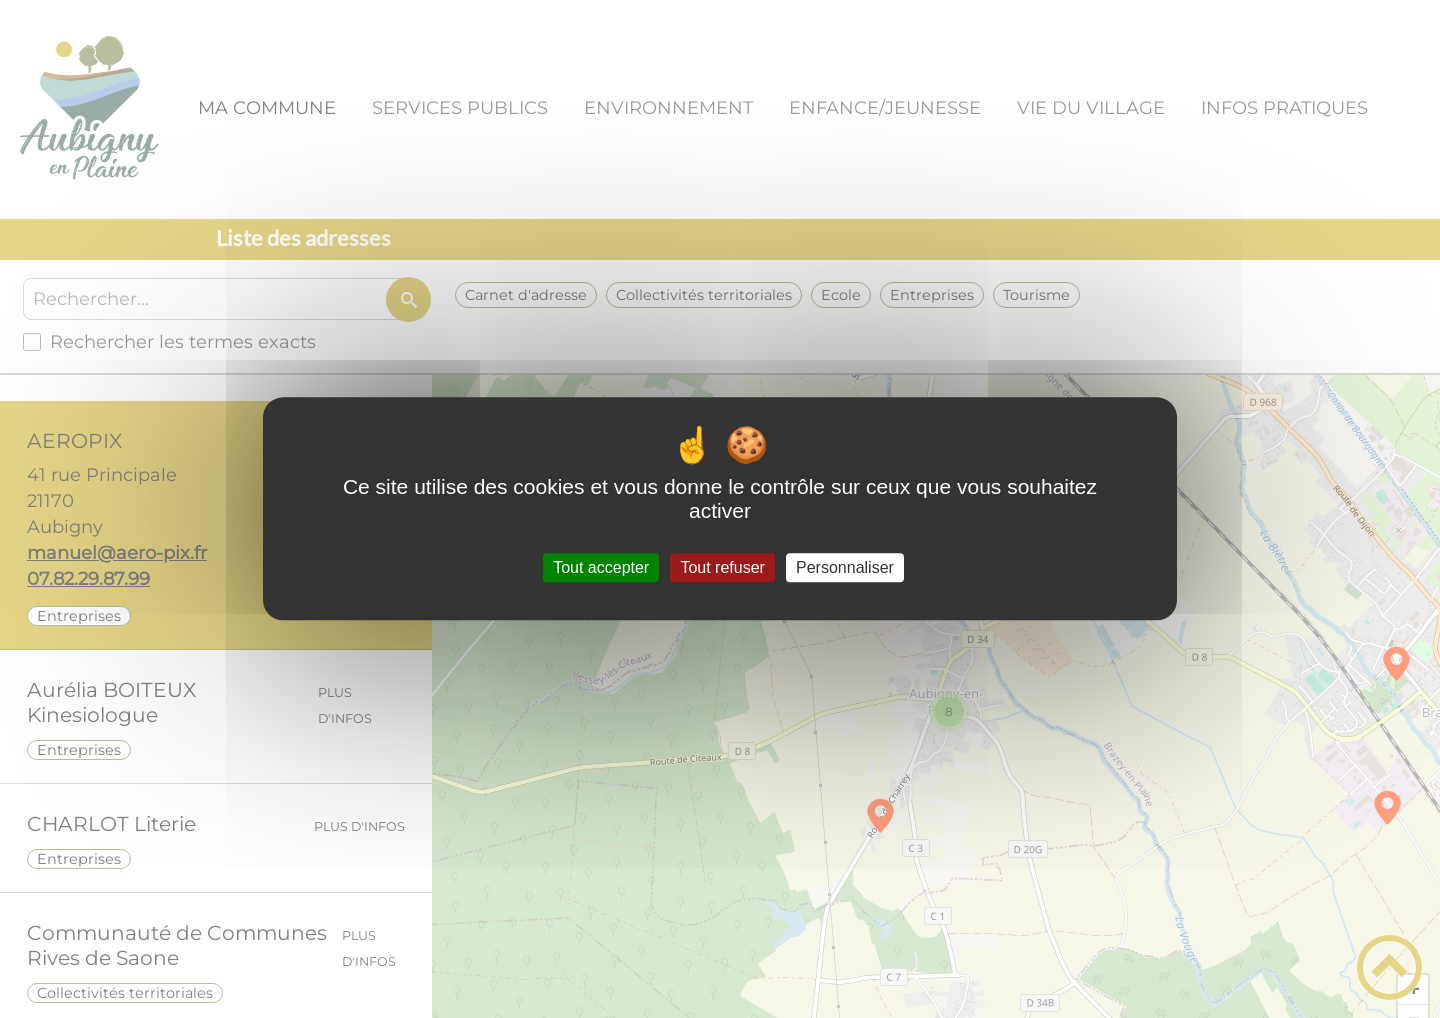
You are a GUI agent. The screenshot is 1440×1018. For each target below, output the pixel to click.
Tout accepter (601, 567)
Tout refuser (722, 567)
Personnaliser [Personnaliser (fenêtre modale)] (845, 567)
